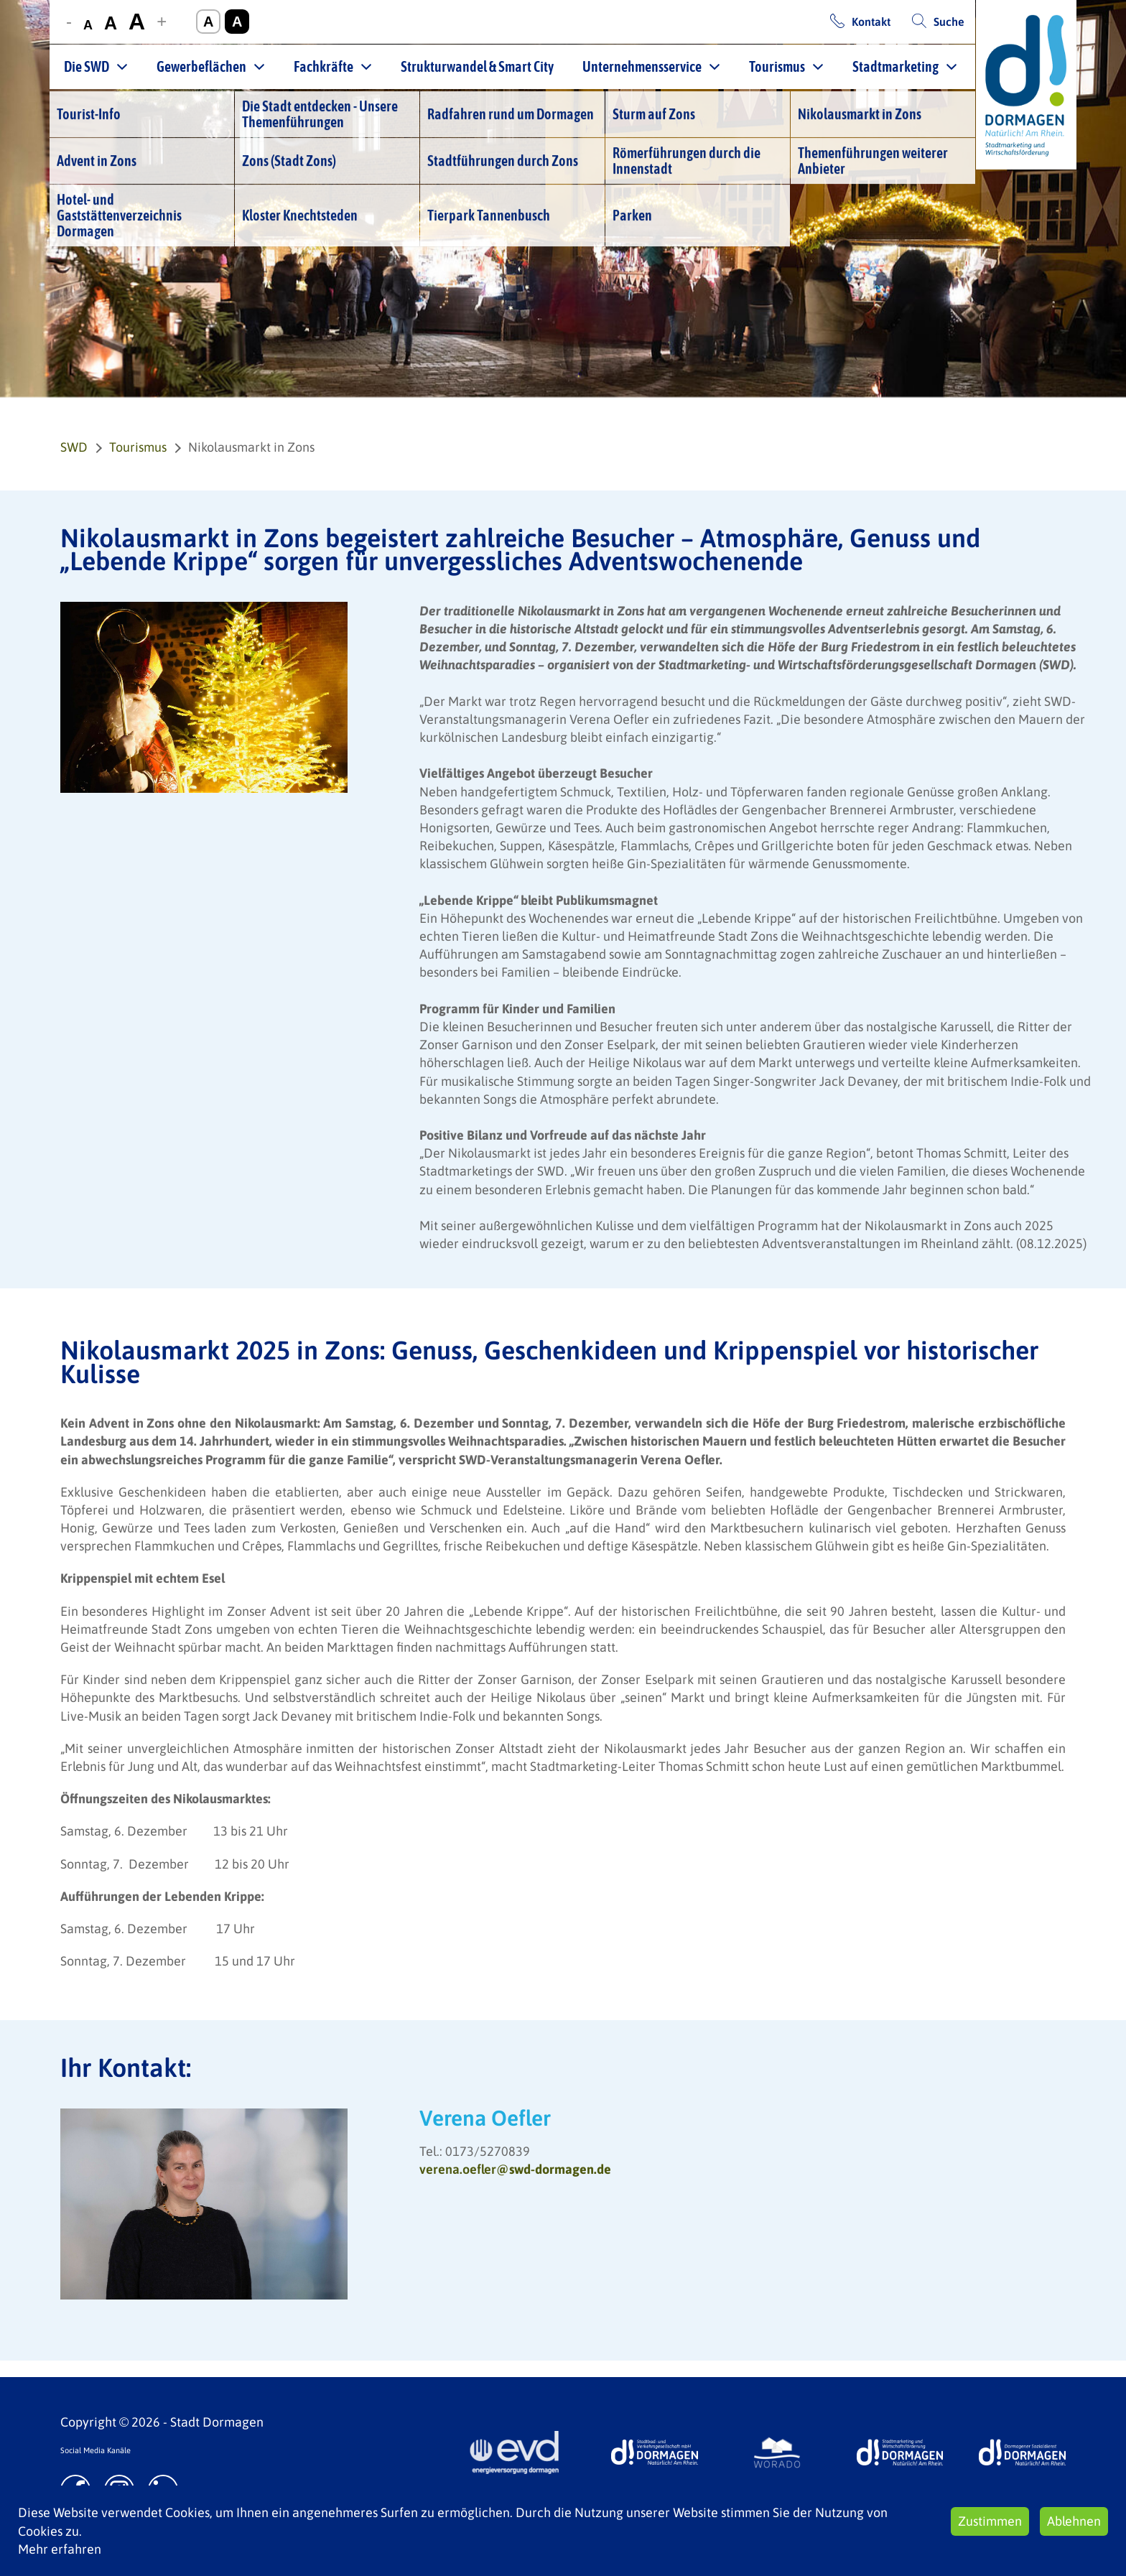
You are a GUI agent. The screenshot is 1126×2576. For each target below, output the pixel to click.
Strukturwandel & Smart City (477, 66)
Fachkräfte (323, 66)
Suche (949, 21)
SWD (74, 447)
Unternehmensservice (642, 66)
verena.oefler (515, 2169)
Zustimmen (990, 2521)
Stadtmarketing (895, 66)
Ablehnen (1074, 2521)
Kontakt (871, 21)
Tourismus (777, 66)
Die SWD (86, 66)
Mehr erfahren (59, 2549)
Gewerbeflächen (201, 66)
